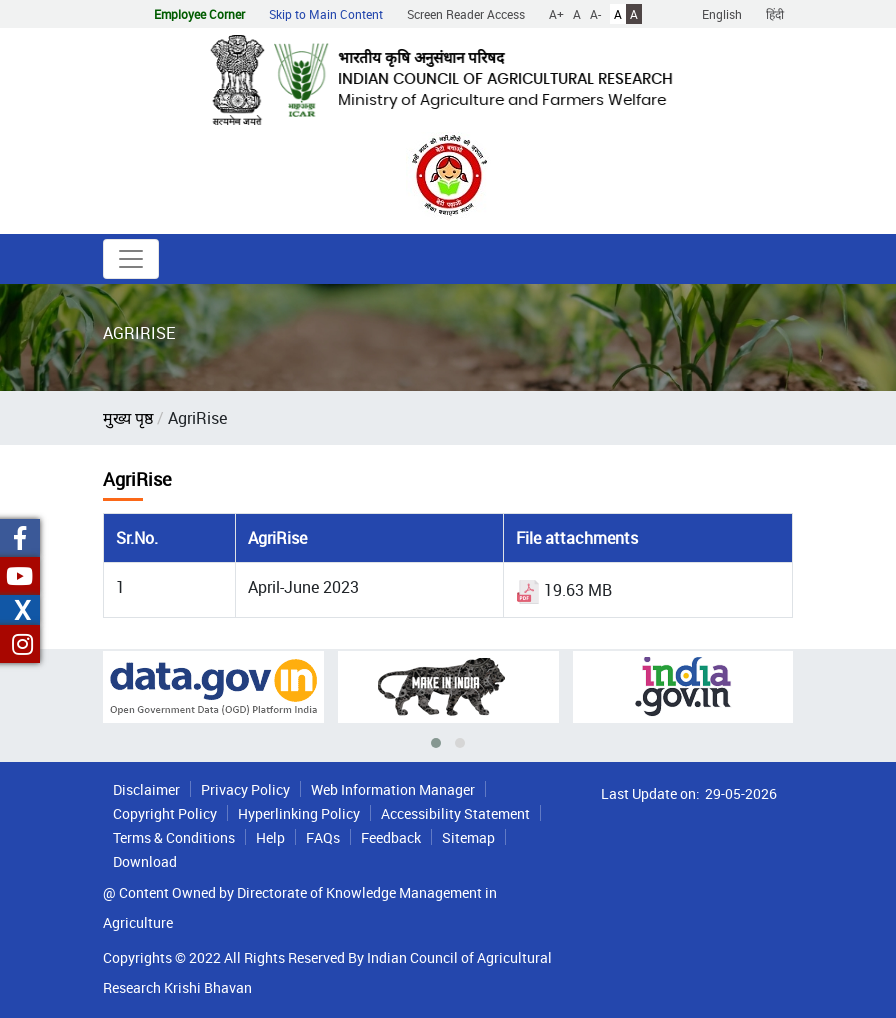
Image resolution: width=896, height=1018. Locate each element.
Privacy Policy (245, 789)
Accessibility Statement (455, 813)
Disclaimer (146, 789)
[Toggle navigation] (131, 259)
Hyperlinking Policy (299, 813)
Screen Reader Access (466, 14)
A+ (556, 14)
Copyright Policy (165, 813)
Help (270, 837)
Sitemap (468, 837)
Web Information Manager (393, 789)
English (722, 14)
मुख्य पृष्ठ (128, 418)
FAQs (323, 837)
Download (145, 861)
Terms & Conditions (174, 837)
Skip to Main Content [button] (326, 14)
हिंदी (775, 14)
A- (595, 14)
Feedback (391, 837)
